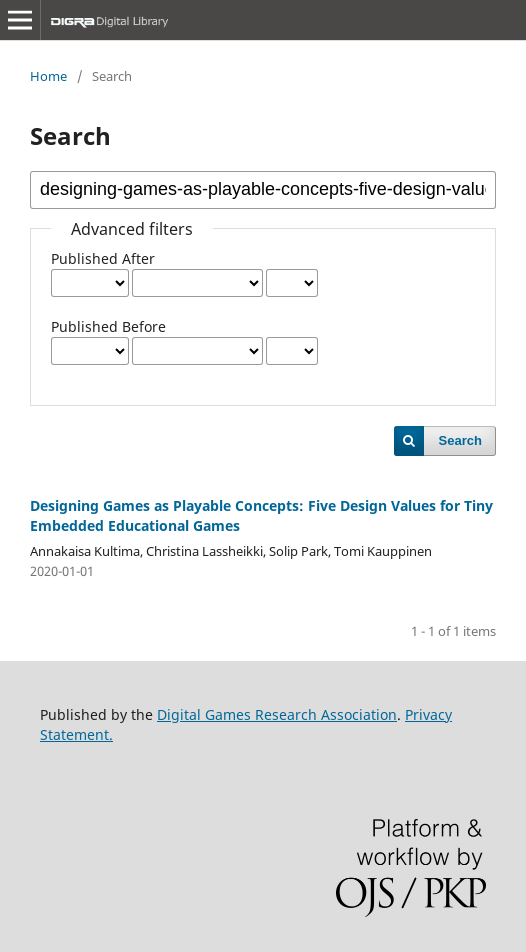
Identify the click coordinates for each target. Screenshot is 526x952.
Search (460, 440)
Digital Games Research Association (277, 714)
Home (48, 76)
